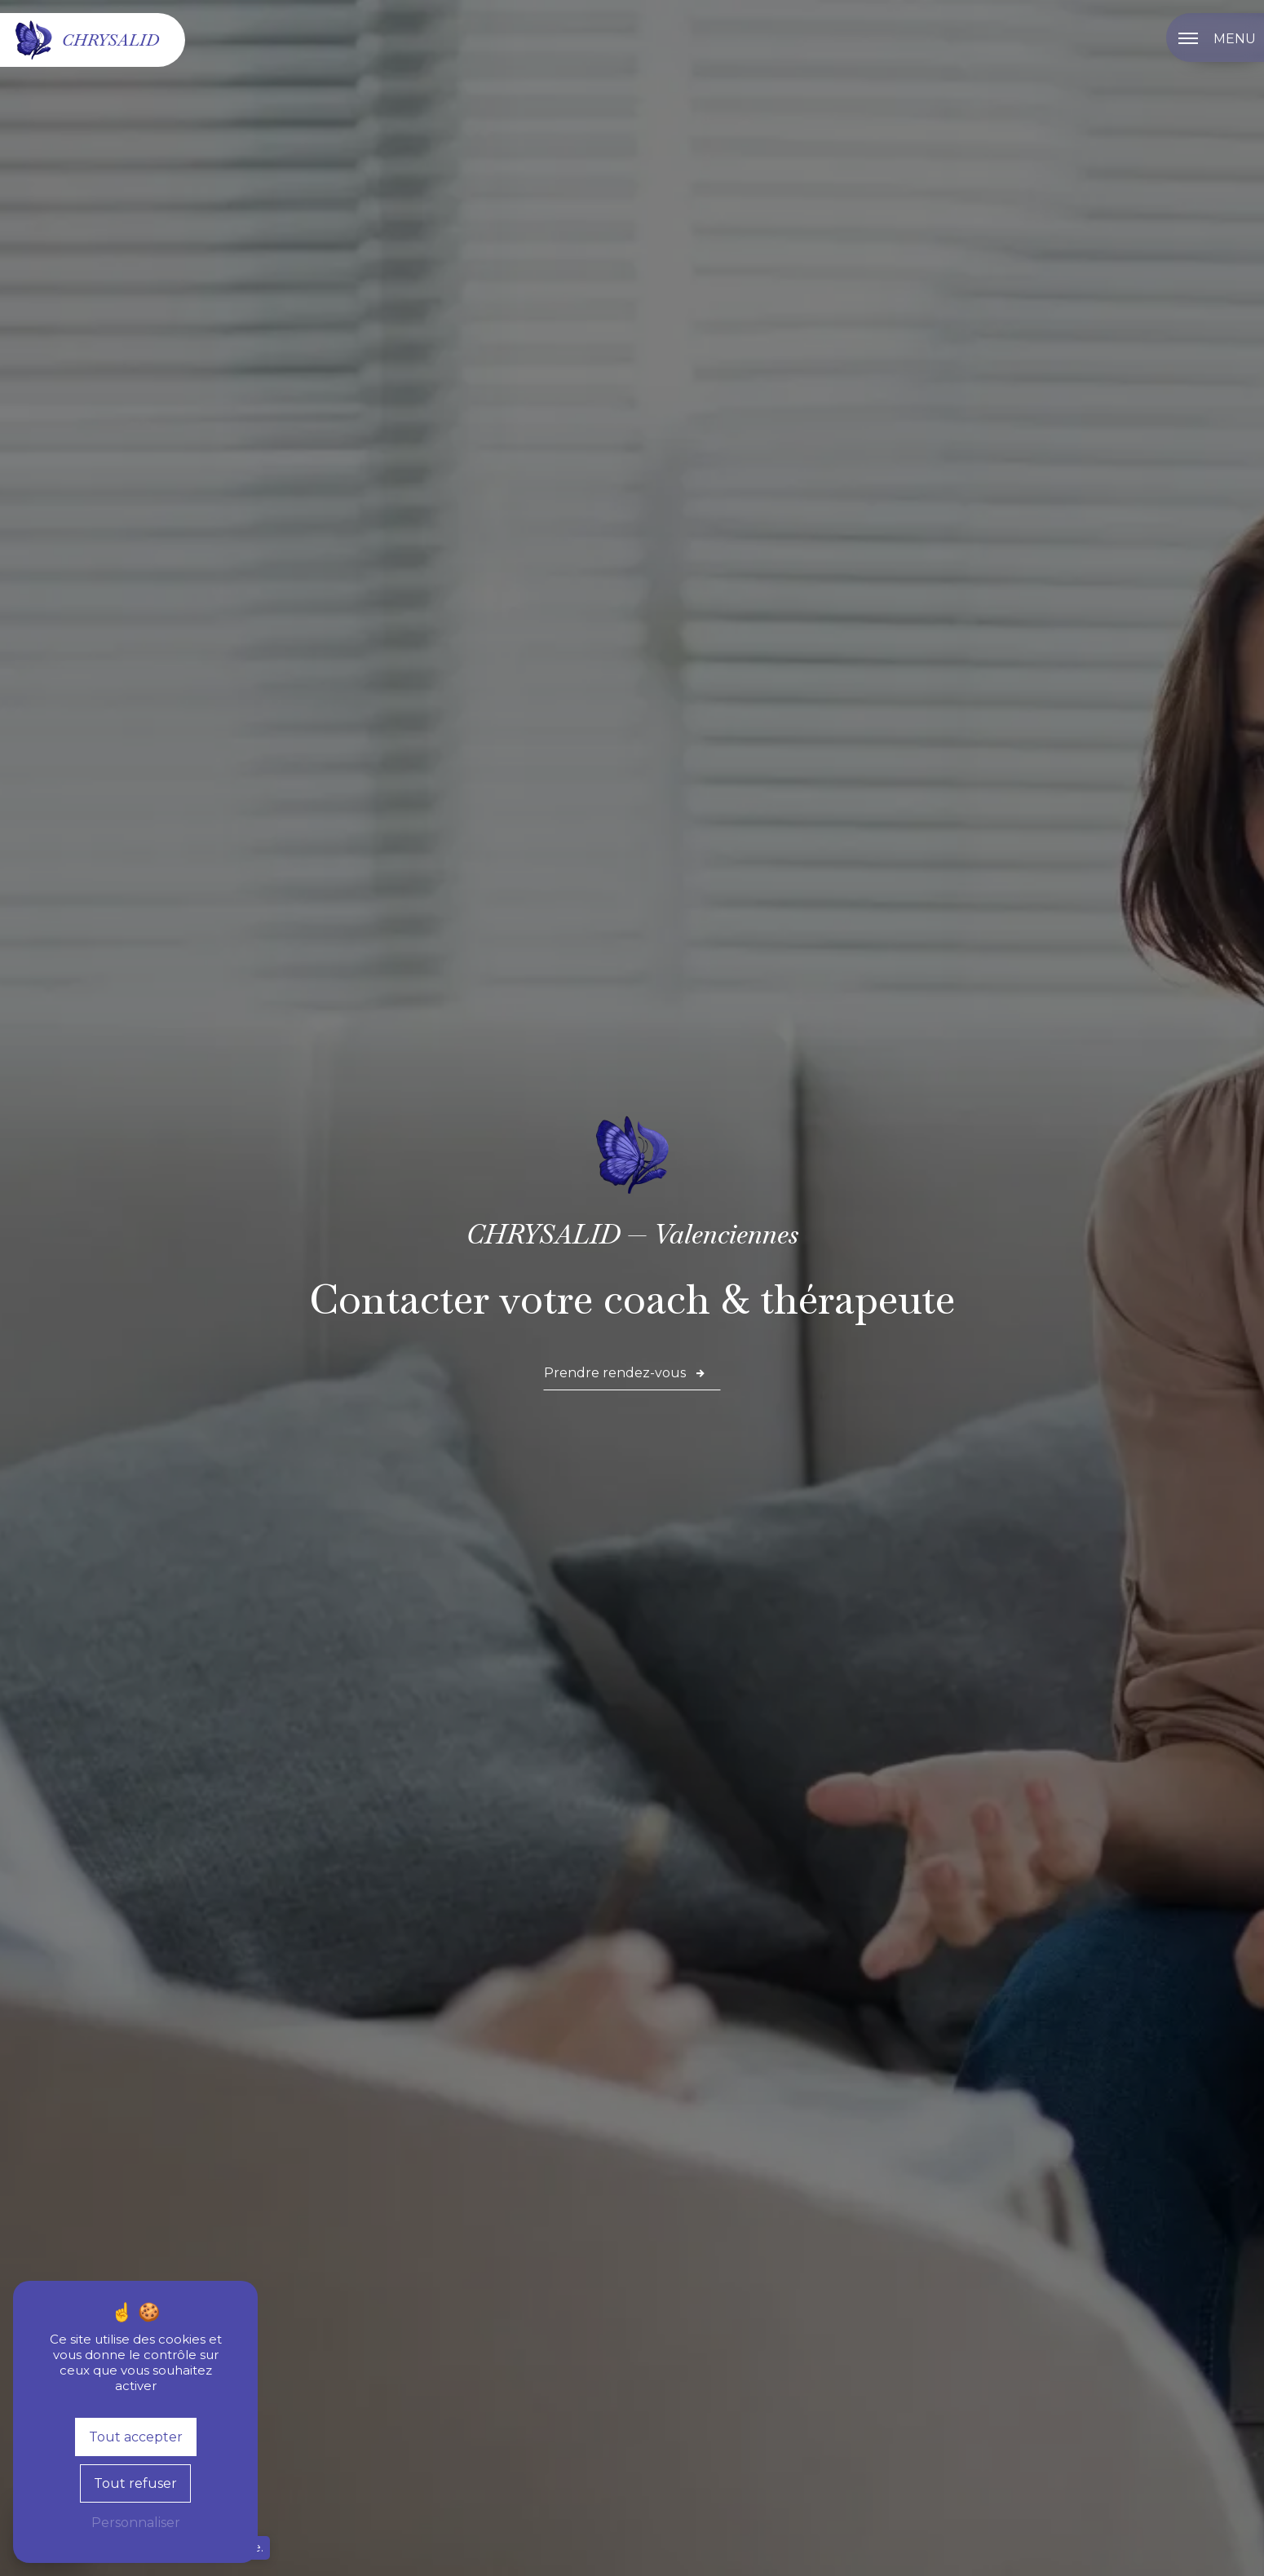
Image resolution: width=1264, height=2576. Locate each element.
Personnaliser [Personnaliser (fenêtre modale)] (135, 2522)
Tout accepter (136, 2437)
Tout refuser (135, 2483)
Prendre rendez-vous (625, 1373)
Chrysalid (86, 40)
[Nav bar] (1215, 37)
